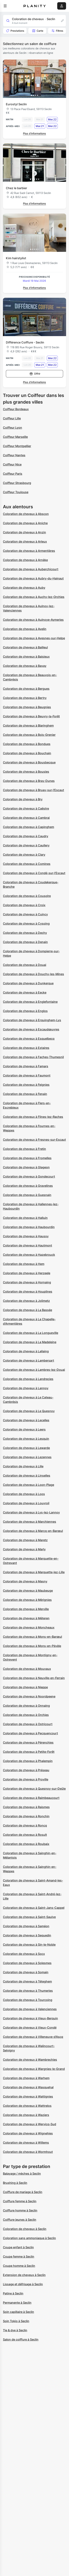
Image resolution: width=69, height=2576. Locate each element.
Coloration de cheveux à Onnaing (26, 1705)
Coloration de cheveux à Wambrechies (30, 2059)
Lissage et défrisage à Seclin (23, 2284)
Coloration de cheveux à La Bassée (27, 1310)
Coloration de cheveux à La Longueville (30, 1333)
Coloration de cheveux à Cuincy (25, 914)
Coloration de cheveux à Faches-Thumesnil (33, 1057)
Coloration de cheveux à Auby (24, 587)
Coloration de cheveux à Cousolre (27, 896)
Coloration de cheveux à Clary (24, 854)
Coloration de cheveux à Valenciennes (30, 2009)
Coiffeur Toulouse (15, 492)
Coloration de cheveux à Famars (25, 1066)
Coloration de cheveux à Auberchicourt (30, 569)
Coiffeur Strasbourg (17, 483)
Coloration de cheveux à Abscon (26, 514)
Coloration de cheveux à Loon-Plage (28, 1485)
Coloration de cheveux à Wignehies (28, 2133)
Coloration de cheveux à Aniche (25, 523)
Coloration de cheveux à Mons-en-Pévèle (32, 1646)
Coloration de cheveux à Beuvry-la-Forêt (31, 716)
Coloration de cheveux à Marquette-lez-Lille (34, 1572)
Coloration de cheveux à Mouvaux (27, 1669)
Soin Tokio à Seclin (16, 2321)
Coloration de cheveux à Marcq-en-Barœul (33, 1531)
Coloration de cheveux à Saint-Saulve (29, 1917)
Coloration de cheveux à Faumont (26, 1075)
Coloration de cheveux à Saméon (26, 1926)
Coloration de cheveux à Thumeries (28, 1990)
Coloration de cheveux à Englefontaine (30, 1002)
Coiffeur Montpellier (17, 446)
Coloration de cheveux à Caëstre (26, 808)
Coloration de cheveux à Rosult (25, 1834)
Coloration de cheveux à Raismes (26, 1807)
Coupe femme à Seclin (18, 2256)
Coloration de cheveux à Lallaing (26, 1351)
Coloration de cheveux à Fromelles (27, 1158)
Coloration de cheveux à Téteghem (27, 1981)
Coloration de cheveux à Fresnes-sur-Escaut (34, 1139)
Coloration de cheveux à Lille (23, 1466)
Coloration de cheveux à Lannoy (25, 1388)
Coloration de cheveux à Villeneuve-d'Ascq (33, 2037)
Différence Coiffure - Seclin (25, 342)
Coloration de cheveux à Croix (24, 905)
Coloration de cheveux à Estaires (26, 1048)
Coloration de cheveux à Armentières (29, 551)
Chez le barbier (16, 188)
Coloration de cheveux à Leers (24, 1429)
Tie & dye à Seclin (15, 2330)
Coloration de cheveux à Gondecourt (29, 1176)
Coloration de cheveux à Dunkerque (28, 983)
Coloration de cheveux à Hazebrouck (29, 1254)
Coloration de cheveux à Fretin (24, 1149)
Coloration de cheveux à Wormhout (28, 2152)
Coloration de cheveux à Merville (26, 1609)
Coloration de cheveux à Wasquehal (28, 2087)
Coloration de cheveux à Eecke (24, 992)
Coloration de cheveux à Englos (25, 1011)
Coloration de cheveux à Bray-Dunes (29, 781)
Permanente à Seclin (17, 2302)
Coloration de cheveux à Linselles (26, 1475)
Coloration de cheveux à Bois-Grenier (29, 735)
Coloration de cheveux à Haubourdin (29, 1227)
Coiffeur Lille (12, 418)
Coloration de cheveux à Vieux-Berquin (30, 2018)
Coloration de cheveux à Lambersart (28, 1360)
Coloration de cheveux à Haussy (26, 1236)
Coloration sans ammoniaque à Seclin (29, 2238)
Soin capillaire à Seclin (18, 2312)
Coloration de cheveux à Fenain (25, 1094)
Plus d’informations (34, 133)
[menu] (5, 6)
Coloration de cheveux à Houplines (27, 1291)
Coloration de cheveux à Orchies (26, 1715)
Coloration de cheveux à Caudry (25, 836)
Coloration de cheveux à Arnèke (25, 560)
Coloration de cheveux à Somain (25, 1972)
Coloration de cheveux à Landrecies (28, 1379)
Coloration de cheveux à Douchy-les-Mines (33, 974)
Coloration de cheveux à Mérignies (27, 1600)
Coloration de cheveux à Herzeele (26, 1273)
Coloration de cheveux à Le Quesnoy (29, 1411)
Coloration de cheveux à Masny (25, 1581)
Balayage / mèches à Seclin (22, 2173)
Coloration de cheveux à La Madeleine (29, 1342)
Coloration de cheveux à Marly (24, 1549)
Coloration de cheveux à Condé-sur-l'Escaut (34, 873)
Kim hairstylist (16, 258)
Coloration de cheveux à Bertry (25, 698)
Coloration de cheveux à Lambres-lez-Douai (34, 1370)
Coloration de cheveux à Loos (24, 1494)
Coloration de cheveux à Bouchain (27, 753)
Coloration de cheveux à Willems (26, 2142)
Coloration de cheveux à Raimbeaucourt (31, 1798)
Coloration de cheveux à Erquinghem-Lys (32, 1020)
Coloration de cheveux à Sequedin (27, 1935)
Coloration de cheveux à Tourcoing (27, 2000)
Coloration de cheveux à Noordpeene (29, 1696)
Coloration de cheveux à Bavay (24, 666)
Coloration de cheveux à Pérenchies (28, 1742)
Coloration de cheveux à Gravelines (28, 1186)
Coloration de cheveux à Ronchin (26, 1816)
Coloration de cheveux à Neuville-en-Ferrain (34, 1678)
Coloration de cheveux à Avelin (24, 629)
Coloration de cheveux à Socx (24, 1954)
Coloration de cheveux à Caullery (26, 845)
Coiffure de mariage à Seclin (22, 2192)
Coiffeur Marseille (15, 437)
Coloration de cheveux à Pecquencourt (30, 1733)
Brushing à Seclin (15, 2183)
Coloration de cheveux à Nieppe (25, 1687)
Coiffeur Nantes (14, 455)
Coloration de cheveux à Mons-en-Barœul (32, 1636)
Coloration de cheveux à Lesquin (26, 1438)
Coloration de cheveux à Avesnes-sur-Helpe (34, 638)
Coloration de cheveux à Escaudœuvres (31, 1029)
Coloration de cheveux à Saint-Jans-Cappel (33, 1908)
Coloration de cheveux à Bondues (26, 744)
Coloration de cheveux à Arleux (25, 541)
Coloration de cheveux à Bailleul (25, 647)
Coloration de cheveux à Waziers (26, 2115)
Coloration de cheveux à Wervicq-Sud (29, 2124)
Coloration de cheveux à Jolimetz (26, 1301)
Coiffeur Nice (12, 464)
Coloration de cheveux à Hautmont (27, 1245)
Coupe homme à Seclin (19, 2266)
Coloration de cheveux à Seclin (24, 2229)
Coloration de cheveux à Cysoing (26, 923)
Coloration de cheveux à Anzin (24, 532)
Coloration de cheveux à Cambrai (26, 818)
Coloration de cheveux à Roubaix (26, 1844)
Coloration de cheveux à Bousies (26, 771)
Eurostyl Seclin (16, 104)
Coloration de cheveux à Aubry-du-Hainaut (33, 578)
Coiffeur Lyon (12, 427)
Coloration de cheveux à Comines (26, 864)
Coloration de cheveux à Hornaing (27, 1282)
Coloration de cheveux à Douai (24, 965)
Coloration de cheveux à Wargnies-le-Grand (34, 2069)
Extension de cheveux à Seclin (24, 2275)
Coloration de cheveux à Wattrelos (27, 2106)
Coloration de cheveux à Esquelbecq (28, 1038)
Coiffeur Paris (12, 473)
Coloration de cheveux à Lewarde (26, 1448)
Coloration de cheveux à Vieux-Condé (29, 2027)
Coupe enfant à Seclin (18, 2247)
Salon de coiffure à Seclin (20, 2339)
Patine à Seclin (13, 2293)
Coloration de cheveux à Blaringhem (28, 725)
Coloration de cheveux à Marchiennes (29, 1521)
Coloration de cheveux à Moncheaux (28, 1627)
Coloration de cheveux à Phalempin (28, 1761)
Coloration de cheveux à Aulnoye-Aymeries (33, 620)
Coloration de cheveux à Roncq (25, 1825)
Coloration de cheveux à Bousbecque (29, 762)
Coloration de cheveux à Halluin (25, 1218)
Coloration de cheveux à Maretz (25, 1540)
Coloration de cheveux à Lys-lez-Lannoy (31, 1512)
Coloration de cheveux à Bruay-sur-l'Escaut (33, 790)
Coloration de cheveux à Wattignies (28, 2096)
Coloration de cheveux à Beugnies (27, 707)
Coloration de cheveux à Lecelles (26, 1420)
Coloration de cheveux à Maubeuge (28, 1590)
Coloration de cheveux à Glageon (26, 1167)
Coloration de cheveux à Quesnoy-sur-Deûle (34, 1788)
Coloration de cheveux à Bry (23, 799)
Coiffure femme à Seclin (19, 2201)
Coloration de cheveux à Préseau (26, 1770)
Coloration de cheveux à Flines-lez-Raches (33, 1117)
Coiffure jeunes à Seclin (19, 2219)
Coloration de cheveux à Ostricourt (27, 1724)
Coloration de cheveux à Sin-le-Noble (29, 1944)
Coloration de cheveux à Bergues (26, 688)
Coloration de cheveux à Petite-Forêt (28, 1752)
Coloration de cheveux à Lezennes (27, 1457)
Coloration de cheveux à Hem (23, 1264)
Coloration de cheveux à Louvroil (26, 1503)
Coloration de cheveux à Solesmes (27, 1963)
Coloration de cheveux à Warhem (26, 2078)
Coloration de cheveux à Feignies (26, 1084)
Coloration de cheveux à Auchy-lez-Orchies (33, 597)
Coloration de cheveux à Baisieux (26, 656)
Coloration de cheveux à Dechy (25, 933)
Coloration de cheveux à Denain (25, 942)
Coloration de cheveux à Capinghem (28, 827)
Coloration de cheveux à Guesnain (27, 1195)
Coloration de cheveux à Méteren (26, 1618)
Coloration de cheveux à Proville (25, 1779)
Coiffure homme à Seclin (20, 2210)
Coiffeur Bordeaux (16, 409)
